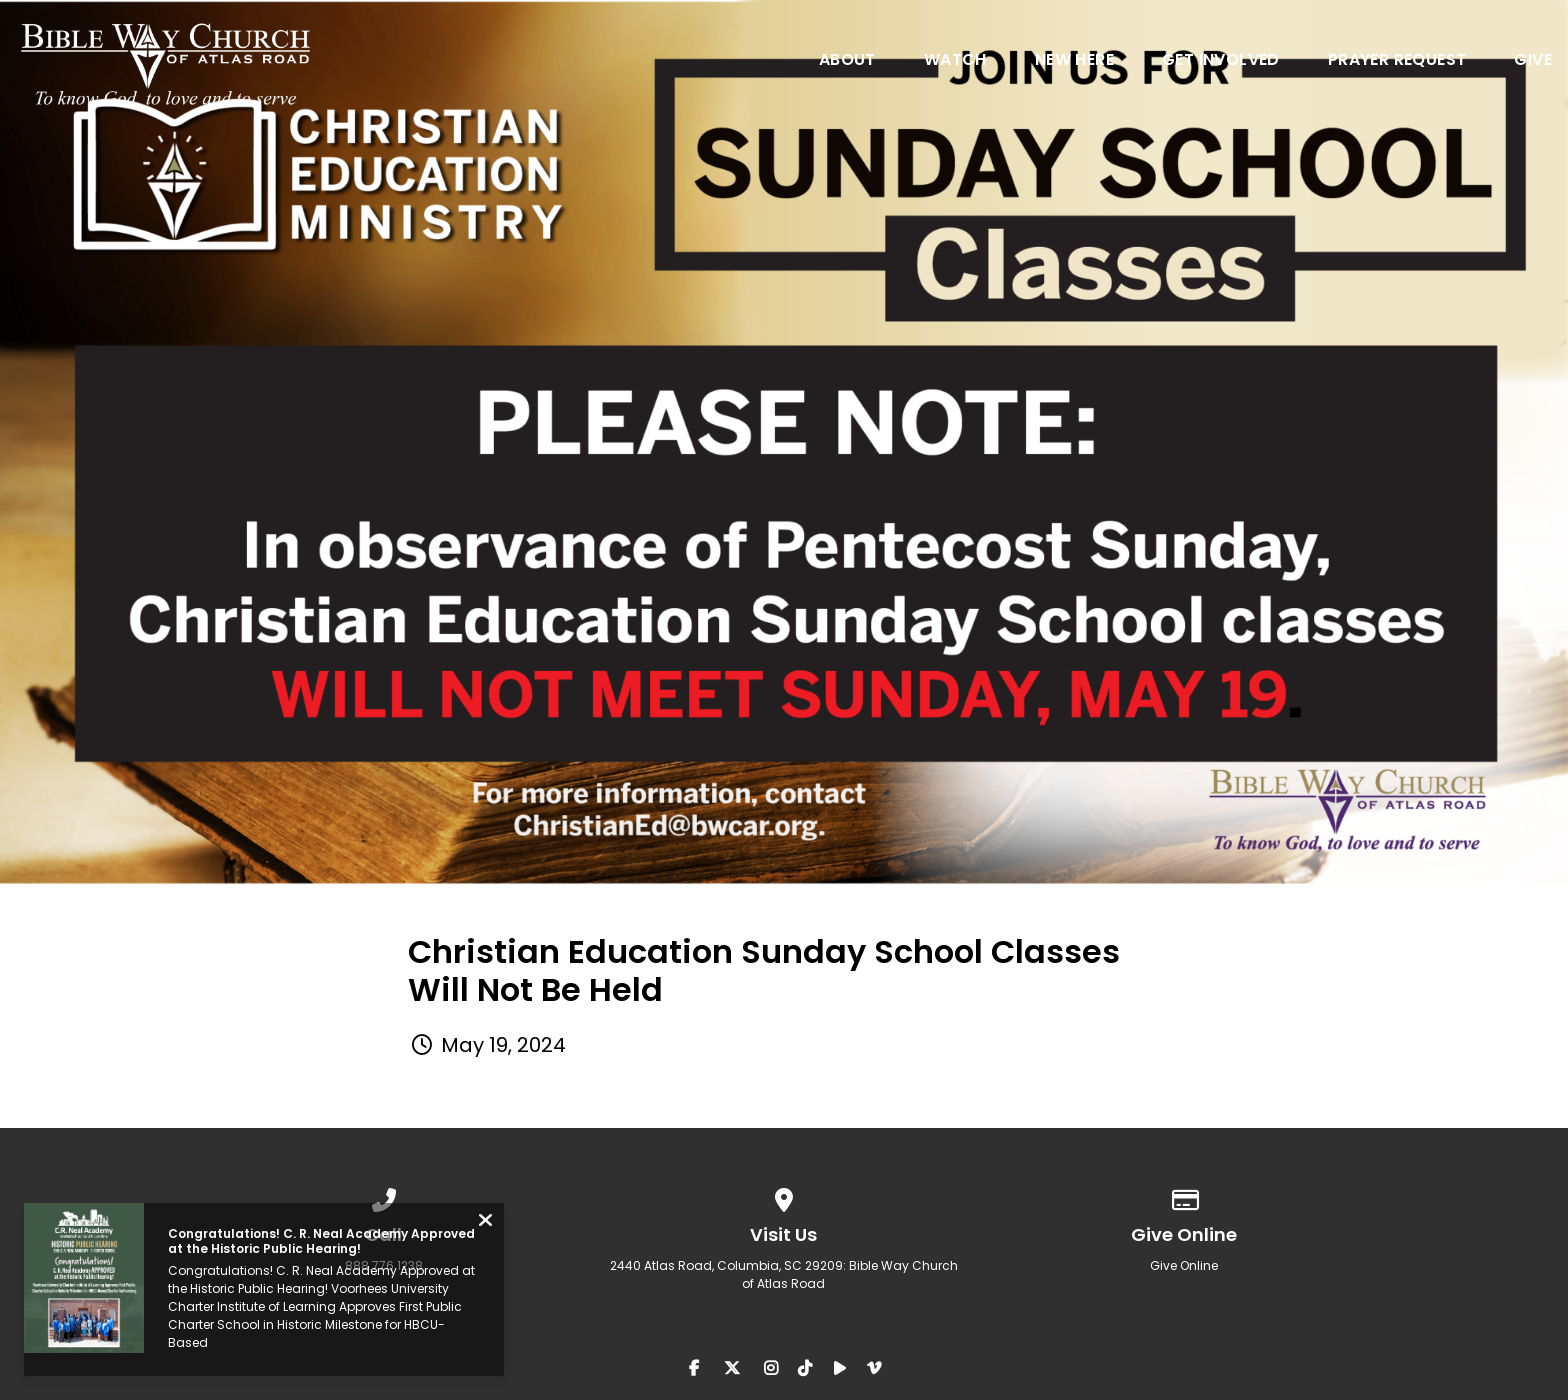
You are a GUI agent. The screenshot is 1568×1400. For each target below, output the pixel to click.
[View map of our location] (784, 1196)
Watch (955, 61)
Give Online (1184, 1265)
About (847, 61)
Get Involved (1221, 61)
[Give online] (1184, 1196)
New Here (1074, 61)
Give (1533, 61)
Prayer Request (1397, 61)
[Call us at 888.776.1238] (384, 1196)
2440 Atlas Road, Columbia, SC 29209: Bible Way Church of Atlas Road (784, 1274)
